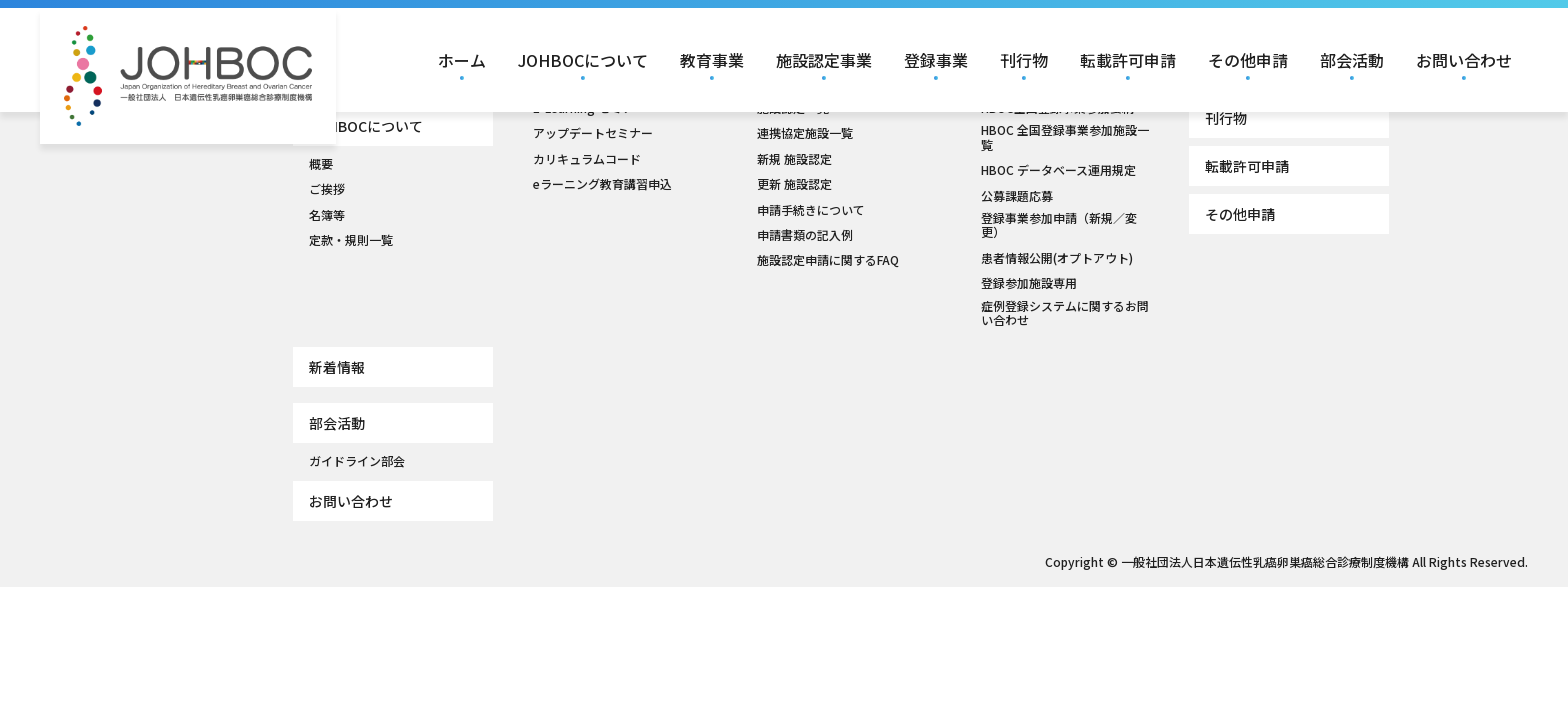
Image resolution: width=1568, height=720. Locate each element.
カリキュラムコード (587, 159)
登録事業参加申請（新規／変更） (1059, 225)
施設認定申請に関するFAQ (828, 260)
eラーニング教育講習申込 (602, 184)
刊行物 (1024, 60)
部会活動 (1352, 60)
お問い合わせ (1464, 60)
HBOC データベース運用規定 (1058, 170)
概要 (321, 164)
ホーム (462, 60)
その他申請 (1248, 60)
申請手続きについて (811, 210)
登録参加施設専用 (1029, 283)
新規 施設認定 (794, 159)
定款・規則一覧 (351, 240)
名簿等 (327, 215)
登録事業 (936, 60)
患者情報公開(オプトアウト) (1057, 258)
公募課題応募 (1017, 196)
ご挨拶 (327, 189)
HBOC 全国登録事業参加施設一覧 (1065, 137)
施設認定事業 (824, 60)
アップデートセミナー (593, 133)
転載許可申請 (1128, 60)
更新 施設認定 (794, 184)
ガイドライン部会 (357, 461)
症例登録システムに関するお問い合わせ (1065, 313)
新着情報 (337, 367)
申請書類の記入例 (805, 235)
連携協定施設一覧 (805, 133)
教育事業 (712, 60)
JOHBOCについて (583, 60)
